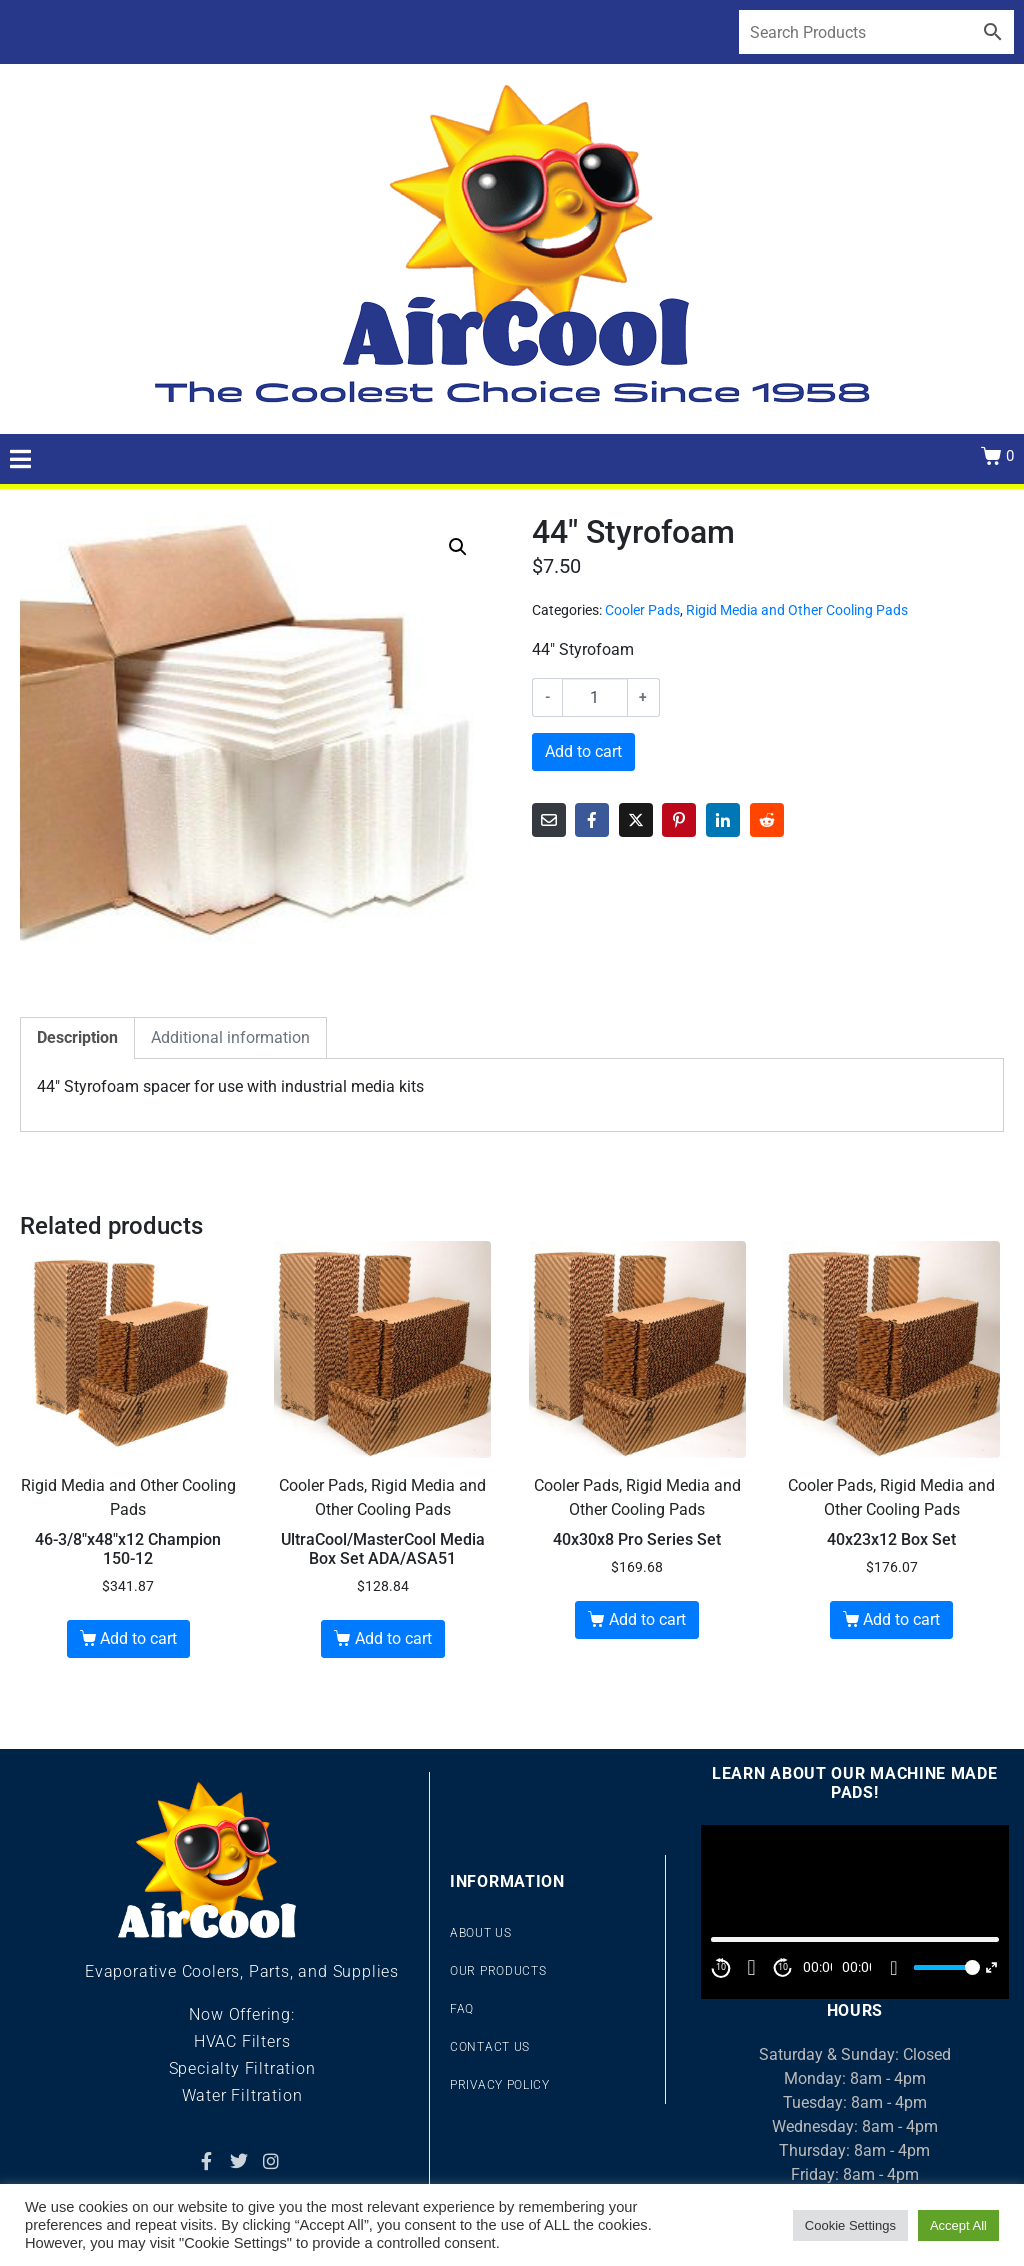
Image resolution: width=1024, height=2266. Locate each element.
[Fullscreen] (991, 1967)
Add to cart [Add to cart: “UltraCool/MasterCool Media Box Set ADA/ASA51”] (393, 1638)
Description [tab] (77, 1037)
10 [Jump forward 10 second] (783, 1967)
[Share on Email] (549, 820)
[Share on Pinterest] (679, 820)
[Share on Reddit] (767, 820)
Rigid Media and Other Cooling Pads (797, 610)
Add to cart (583, 751)
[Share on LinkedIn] (723, 820)
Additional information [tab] (230, 1037)
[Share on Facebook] (592, 820)
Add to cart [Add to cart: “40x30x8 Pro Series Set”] (647, 1619)
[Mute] (894, 1968)
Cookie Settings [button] (850, 2225)
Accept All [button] (958, 2225)
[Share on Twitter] (636, 820)
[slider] (944, 1967)
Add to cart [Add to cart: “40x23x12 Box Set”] (901, 1619)
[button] (458, 547)
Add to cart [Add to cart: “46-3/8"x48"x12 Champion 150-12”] (138, 1638)
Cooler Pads (642, 610)
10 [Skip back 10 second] (721, 1967)
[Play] (752, 1968)
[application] (855, 1911)
